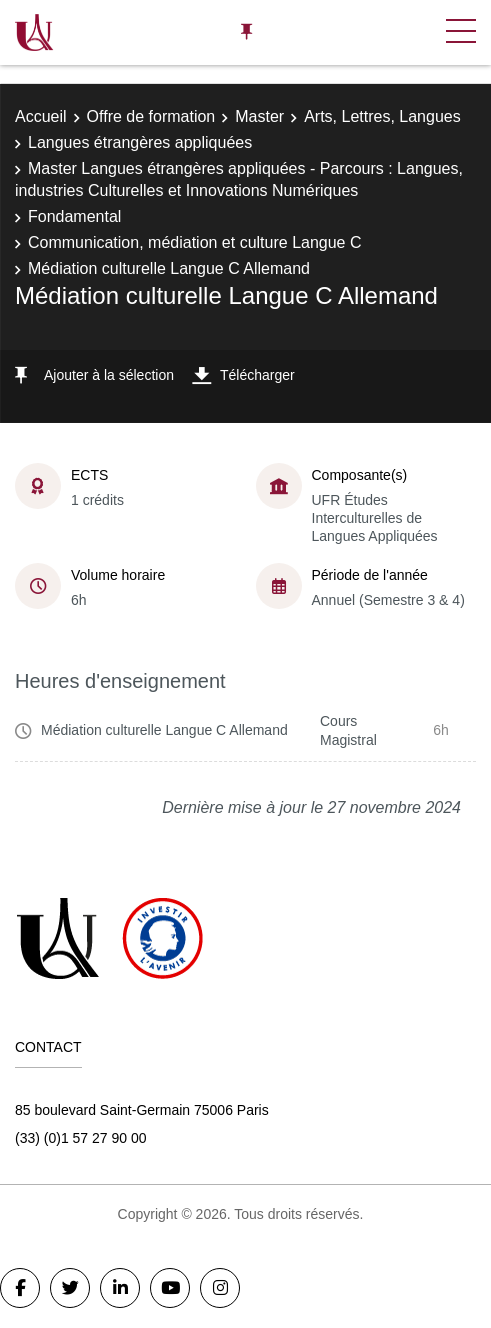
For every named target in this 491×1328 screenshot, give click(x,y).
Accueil (41, 116)
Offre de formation (151, 116)
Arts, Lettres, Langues (382, 116)
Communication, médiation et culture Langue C (195, 242)
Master (259, 116)
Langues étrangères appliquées (140, 142)
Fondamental (74, 216)
